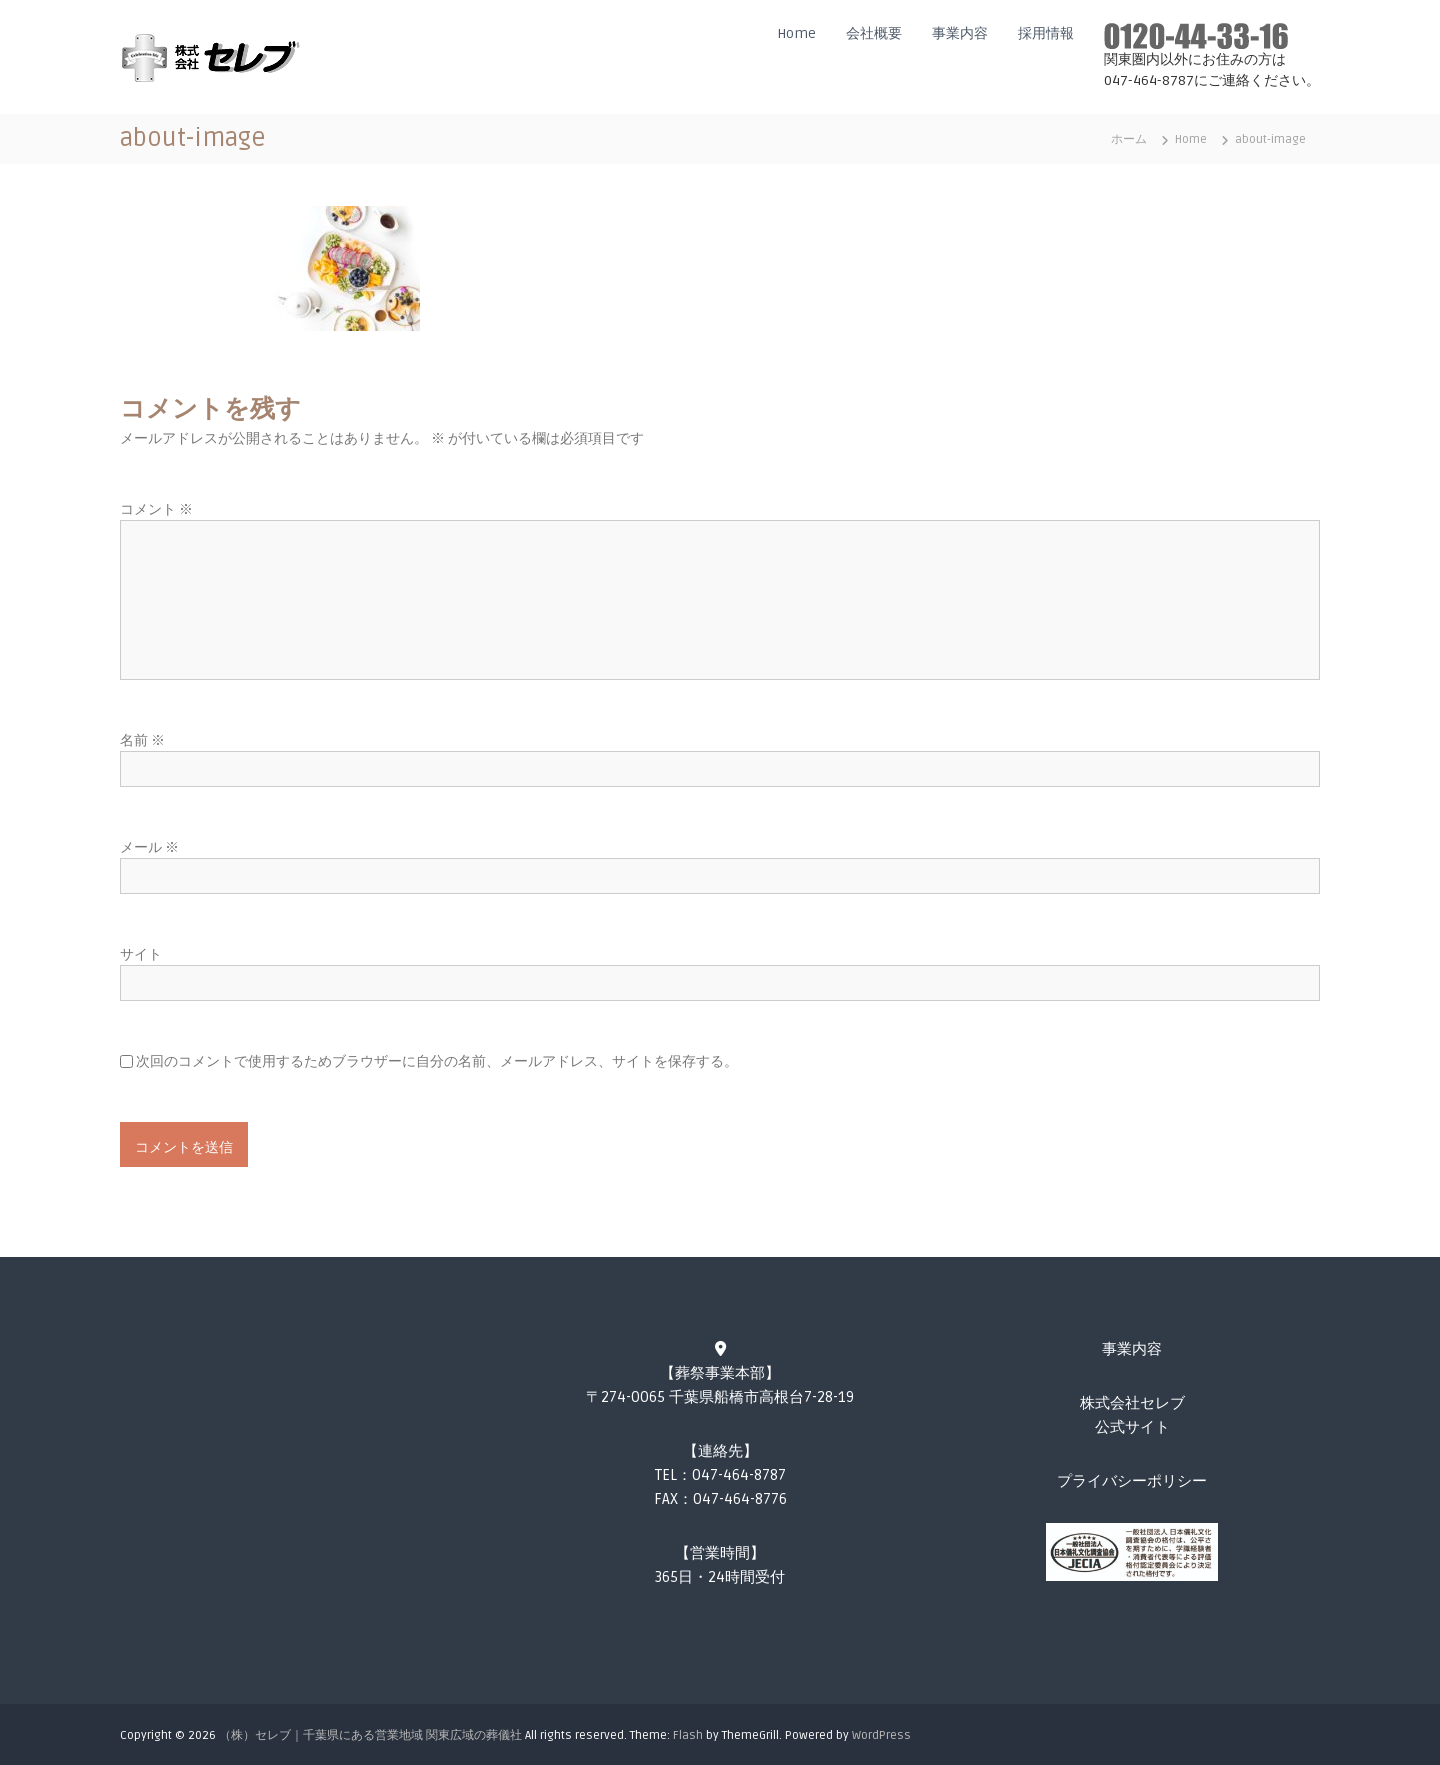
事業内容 (960, 33)
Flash (688, 1735)
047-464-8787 (739, 1475)
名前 (142, 740)
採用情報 (1046, 33)
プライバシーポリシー (1132, 1481)
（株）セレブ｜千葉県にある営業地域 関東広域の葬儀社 (370, 1735)
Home (796, 33)
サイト (141, 954)
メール (149, 847)
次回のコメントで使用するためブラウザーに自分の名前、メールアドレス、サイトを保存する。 (437, 1061)
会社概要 (874, 33)
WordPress (881, 1735)
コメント (156, 509)
